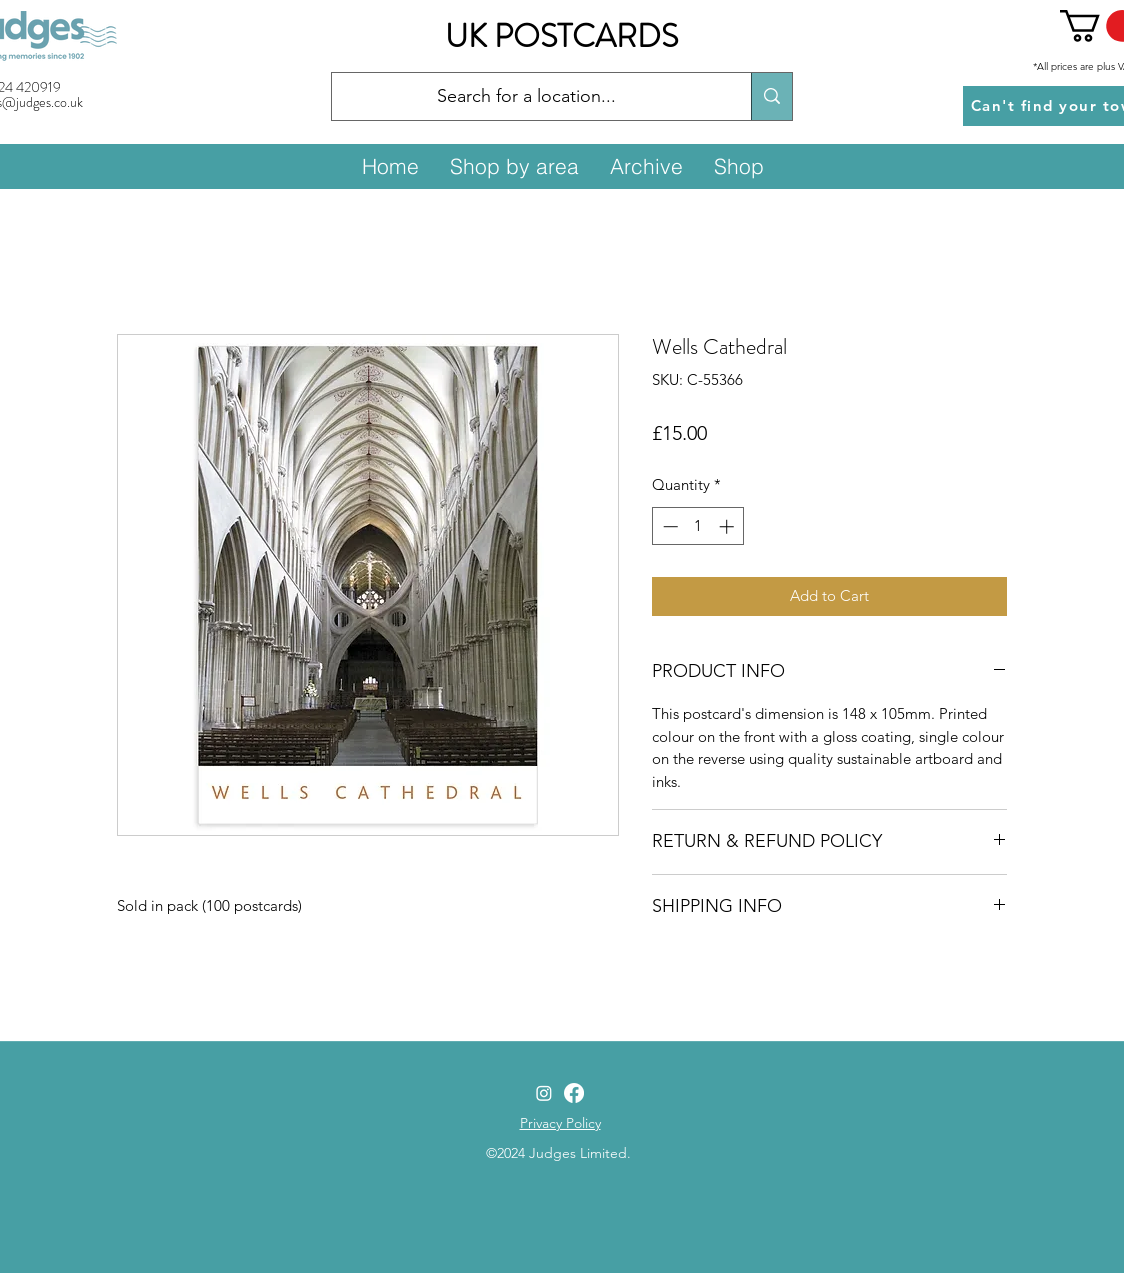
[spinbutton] (698, 526)
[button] (514, 166)
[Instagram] (544, 1093)
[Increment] (728, 526)
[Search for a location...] (526, 97)
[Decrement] (668, 526)
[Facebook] (574, 1093)
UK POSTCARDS (561, 36)
